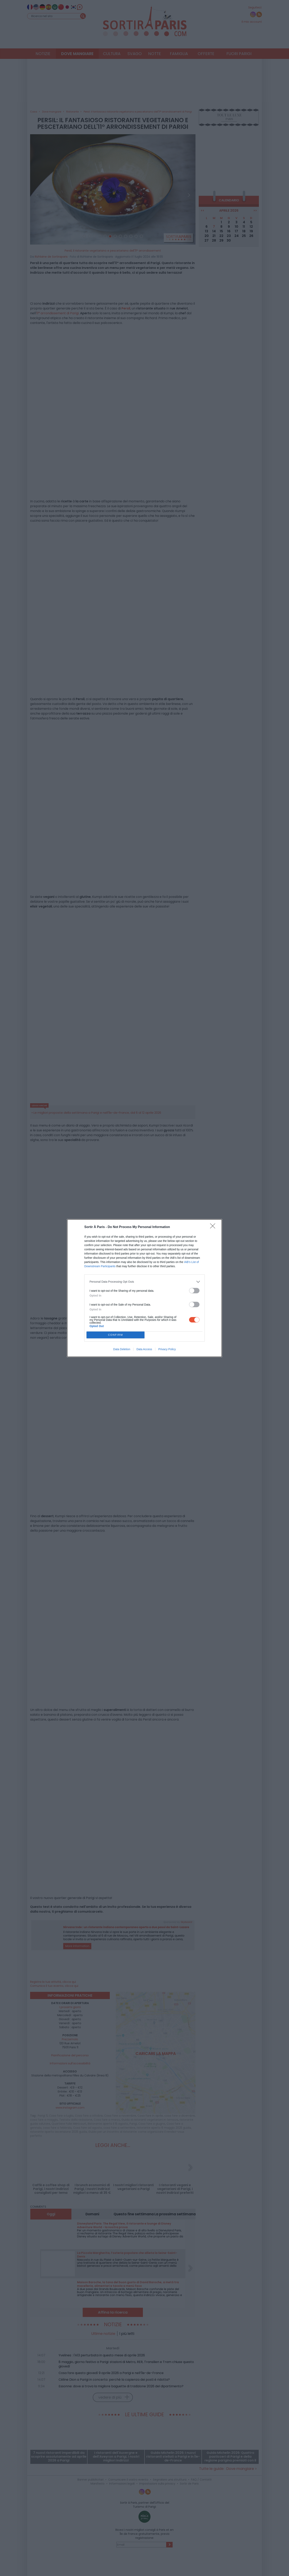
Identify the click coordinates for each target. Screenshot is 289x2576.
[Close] (214, 1227)
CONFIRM (115, 1334)
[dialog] (144, 1288)
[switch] (194, 1290)
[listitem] (144, 1282)
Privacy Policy (167, 1349)
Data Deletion (121, 1349)
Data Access (144, 1349)
